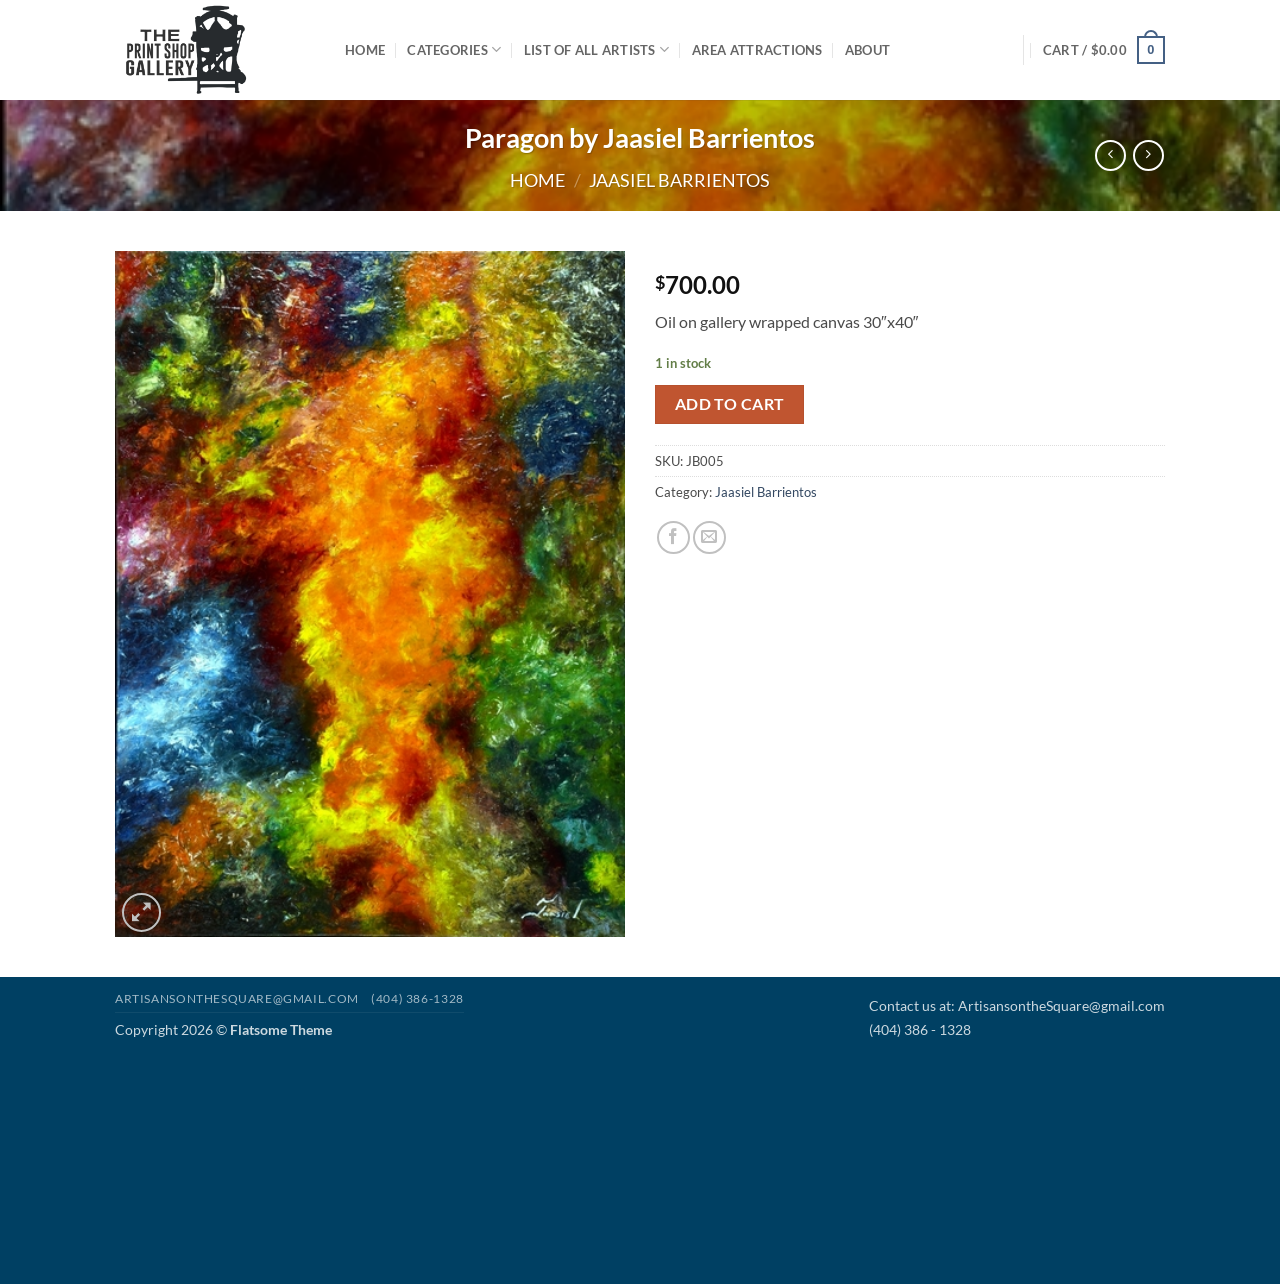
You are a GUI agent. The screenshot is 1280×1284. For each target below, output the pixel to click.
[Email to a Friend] (709, 537)
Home (365, 50)
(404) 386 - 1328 (920, 1029)
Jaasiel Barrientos (679, 180)
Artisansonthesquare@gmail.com (237, 998)
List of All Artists (596, 49)
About (867, 50)
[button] (1104, 50)
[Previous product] (1148, 155)
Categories (454, 49)
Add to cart (730, 404)
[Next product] (1110, 155)
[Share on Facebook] (673, 537)
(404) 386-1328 (417, 998)
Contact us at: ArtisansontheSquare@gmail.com (1017, 1005)
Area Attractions (757, 50)
